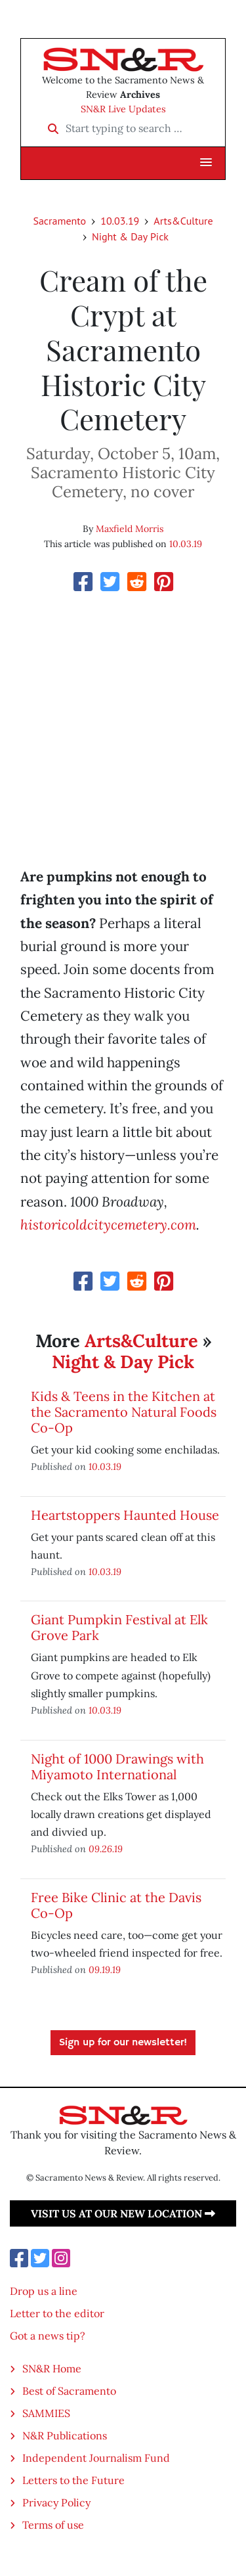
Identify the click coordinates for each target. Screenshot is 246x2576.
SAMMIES (46, 2413)
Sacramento (59, 220)
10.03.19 (119, 220)
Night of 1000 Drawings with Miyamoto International (117, 1766)
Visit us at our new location (123, 2213)
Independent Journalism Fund (96, 2457)
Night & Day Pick (130, 236)
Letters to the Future (73, 2480)
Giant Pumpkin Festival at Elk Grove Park (119, 1627)
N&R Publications (64, 2435)
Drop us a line (43, 2291)
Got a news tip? (47, 2335)
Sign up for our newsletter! (123, 2042)
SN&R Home (51, 2368)
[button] (206, 163)
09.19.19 (105, 1969)
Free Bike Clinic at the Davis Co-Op (116, 1905)
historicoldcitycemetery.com (108, 1224)
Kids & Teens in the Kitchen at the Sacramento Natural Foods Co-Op (123, 1412)
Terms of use (53, 2524)
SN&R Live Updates (123, 109)
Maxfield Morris (129, 529)
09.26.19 (106, 1848)
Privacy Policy (56, 2502)
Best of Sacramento (69, 2390)
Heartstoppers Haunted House (125, 1515)
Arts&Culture (183, 220)
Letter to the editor (57, 2313)
